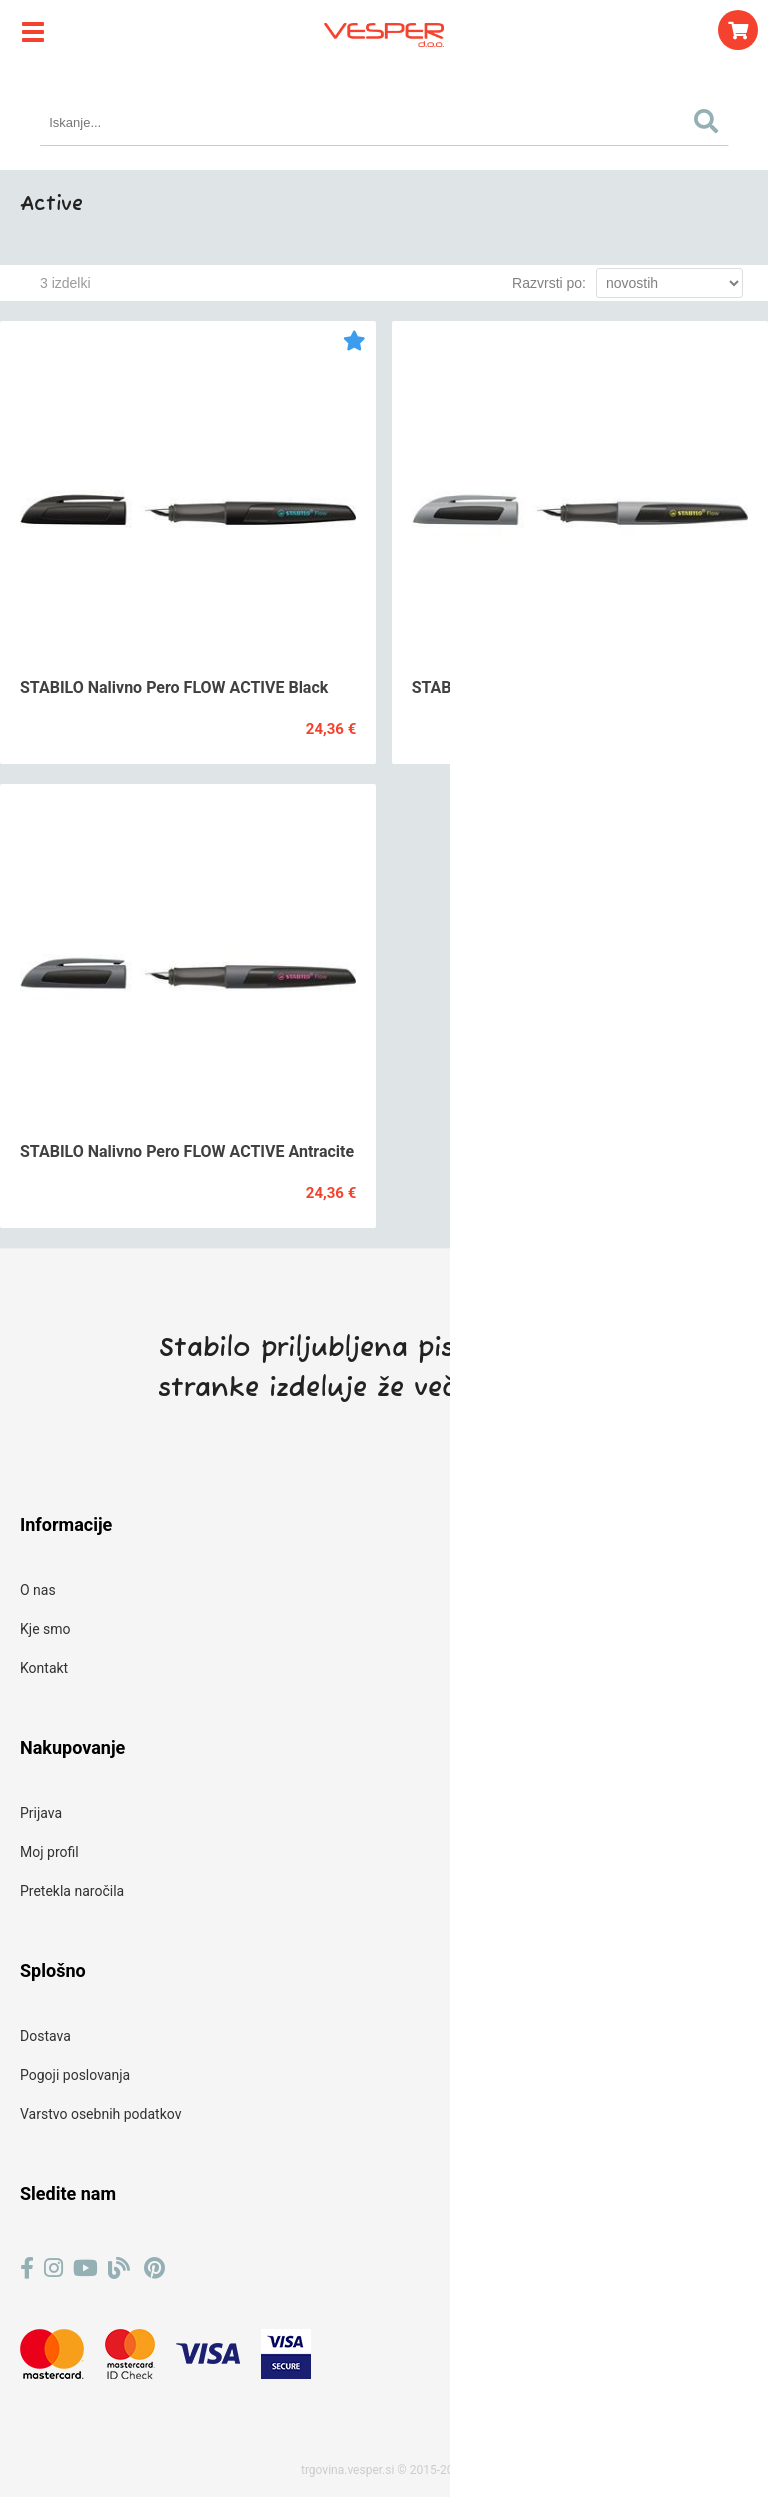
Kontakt (44, 1668)
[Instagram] (53, 2268)
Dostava (45, 2036)
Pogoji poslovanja (75, 2075)
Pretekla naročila (72, 1891)
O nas (38, 1590)
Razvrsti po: (549, 283)
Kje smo (45, 1629)
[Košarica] (738, 30)
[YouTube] (85, 2268)
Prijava (41, 1813)
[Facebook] (27, 2268)
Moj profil (49, 1852)
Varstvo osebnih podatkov (100, 2114)
